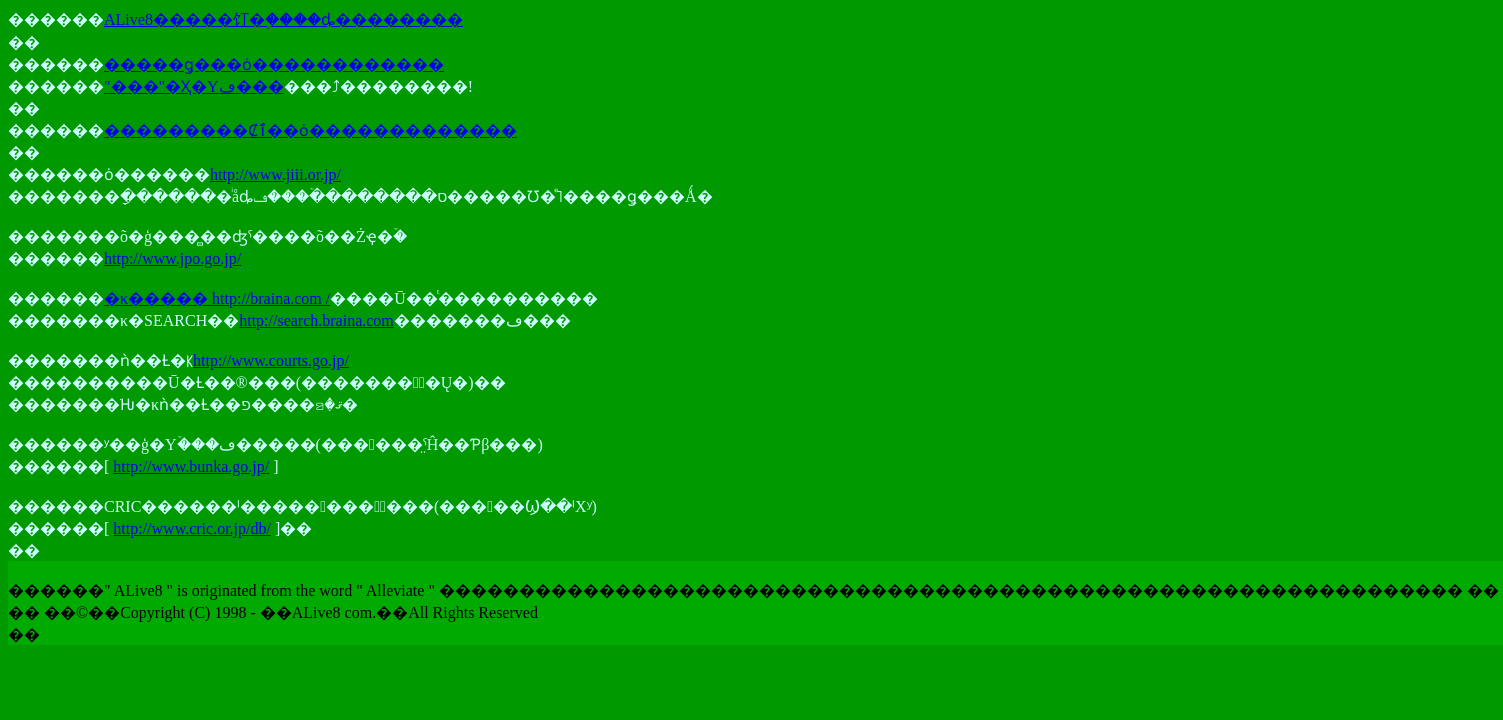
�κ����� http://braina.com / (217, 298)
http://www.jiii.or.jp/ (275, 174)
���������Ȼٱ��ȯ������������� (310, 130)
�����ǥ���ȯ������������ (274, 64)
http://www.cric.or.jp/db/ (192, 528)
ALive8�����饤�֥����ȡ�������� (283, 19)
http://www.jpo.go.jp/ (172, 258)
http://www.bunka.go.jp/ (191, 466)
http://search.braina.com (316, 320)
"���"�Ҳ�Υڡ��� (194, 86)
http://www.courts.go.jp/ (271, 360)
